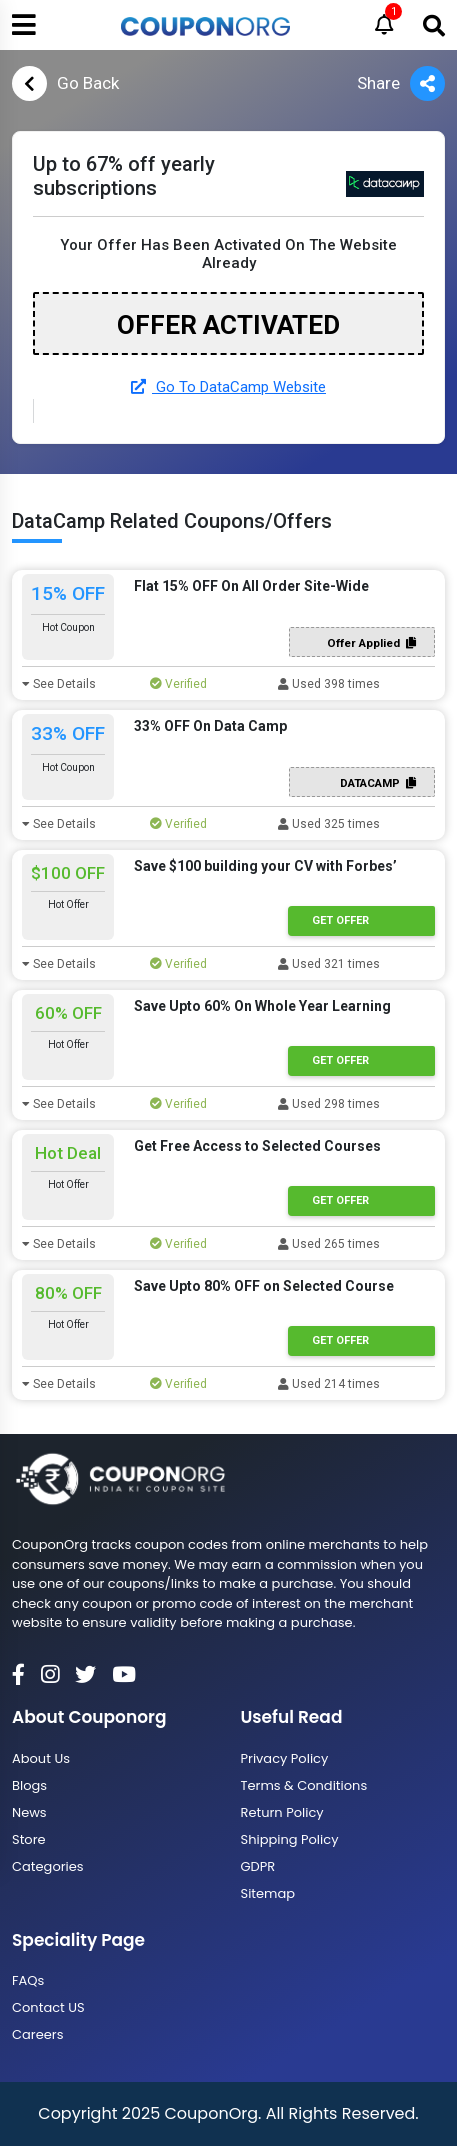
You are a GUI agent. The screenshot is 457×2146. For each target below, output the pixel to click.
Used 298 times (329, 1104)
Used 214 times (329, 1384)
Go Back (65, 83)
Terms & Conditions (304, 1785)
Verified (178, 684)
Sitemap (268, 1893)
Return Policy (282, 1812)
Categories (48, 1866)
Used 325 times (329, 824)
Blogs (29, 1785)
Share (401, 83)
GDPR (258, 1866)
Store (29, 1839)
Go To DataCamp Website (228, 387)
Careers (37, 2034)
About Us (41, 1758)
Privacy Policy (285, 1758)
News (29, 1812)
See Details (59, 684)
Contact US (48, 2007)
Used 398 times (329, 684)
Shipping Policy (290, 1839)
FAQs (28, 1980)
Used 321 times (329, 964)
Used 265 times (329, 1244)
